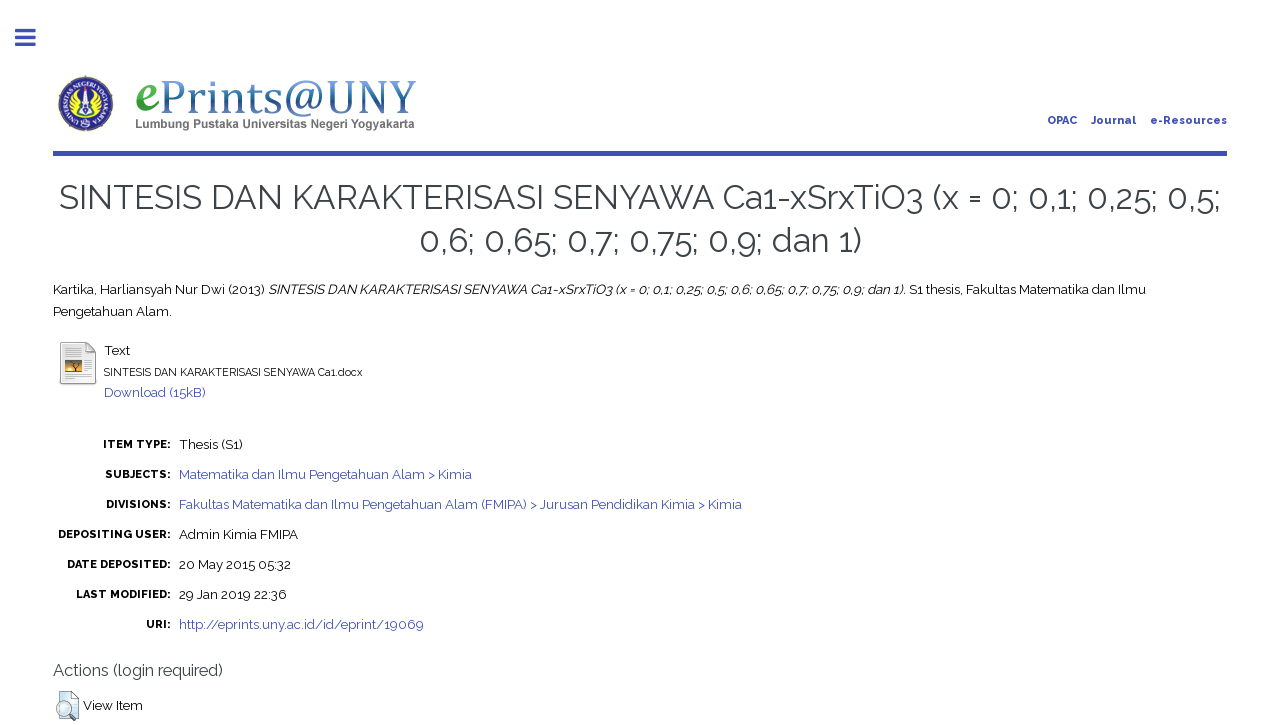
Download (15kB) (155, 392)
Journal (1113, 120)
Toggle (36, 37)
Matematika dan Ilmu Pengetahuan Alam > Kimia (325, 474)
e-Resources (1188, 120)
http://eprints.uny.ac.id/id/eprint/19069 (301, 624)
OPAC (1062, 120)
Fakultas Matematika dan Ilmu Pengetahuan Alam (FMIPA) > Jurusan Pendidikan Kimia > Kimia (460, 504)
